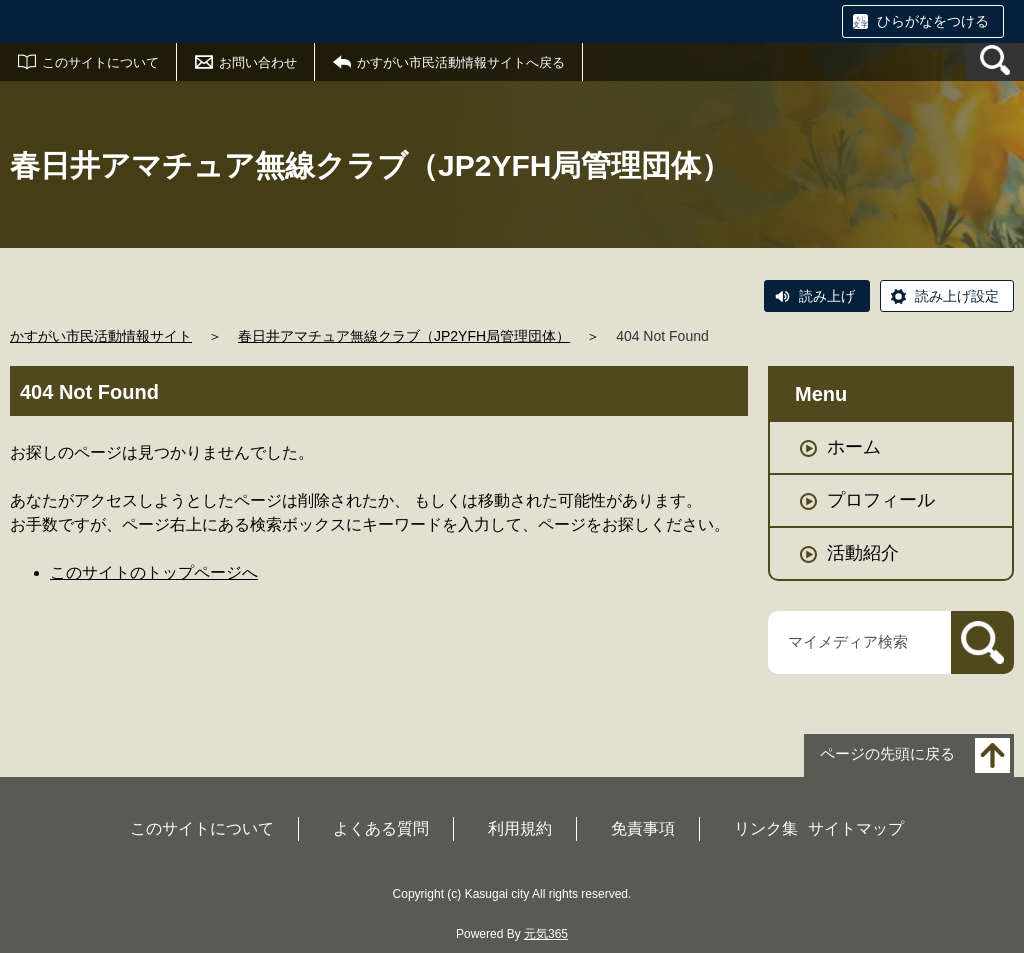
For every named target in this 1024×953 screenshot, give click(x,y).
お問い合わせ (258, 62)
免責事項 (643, 828)
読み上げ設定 (957, 296)
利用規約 (520, 828)
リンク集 (766, 828)
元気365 (546, 934)
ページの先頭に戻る (887, 753)
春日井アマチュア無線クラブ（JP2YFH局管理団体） (404, 336)
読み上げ (827, 296)
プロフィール (881, 500)
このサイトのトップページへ (154, 572)
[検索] (982, 642)
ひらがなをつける (933, 21)
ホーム (854, 447)
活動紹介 (863, 553)
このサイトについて (100, 62)
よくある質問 (381, 828)
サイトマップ (856, 828)
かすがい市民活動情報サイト (101, 336)
